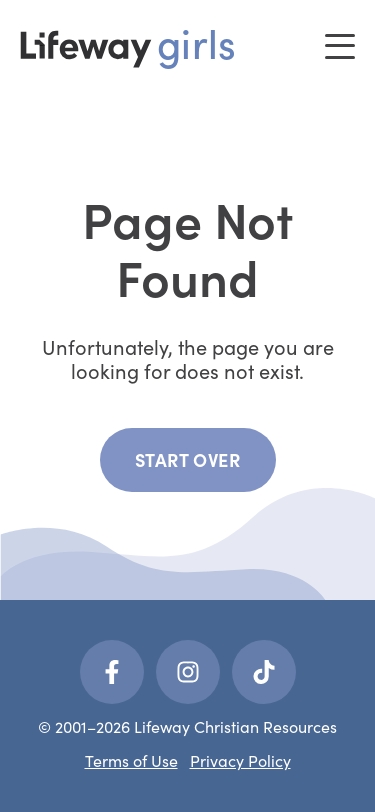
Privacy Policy (240, 760)
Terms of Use (131, 760)
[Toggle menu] (340, 46)
